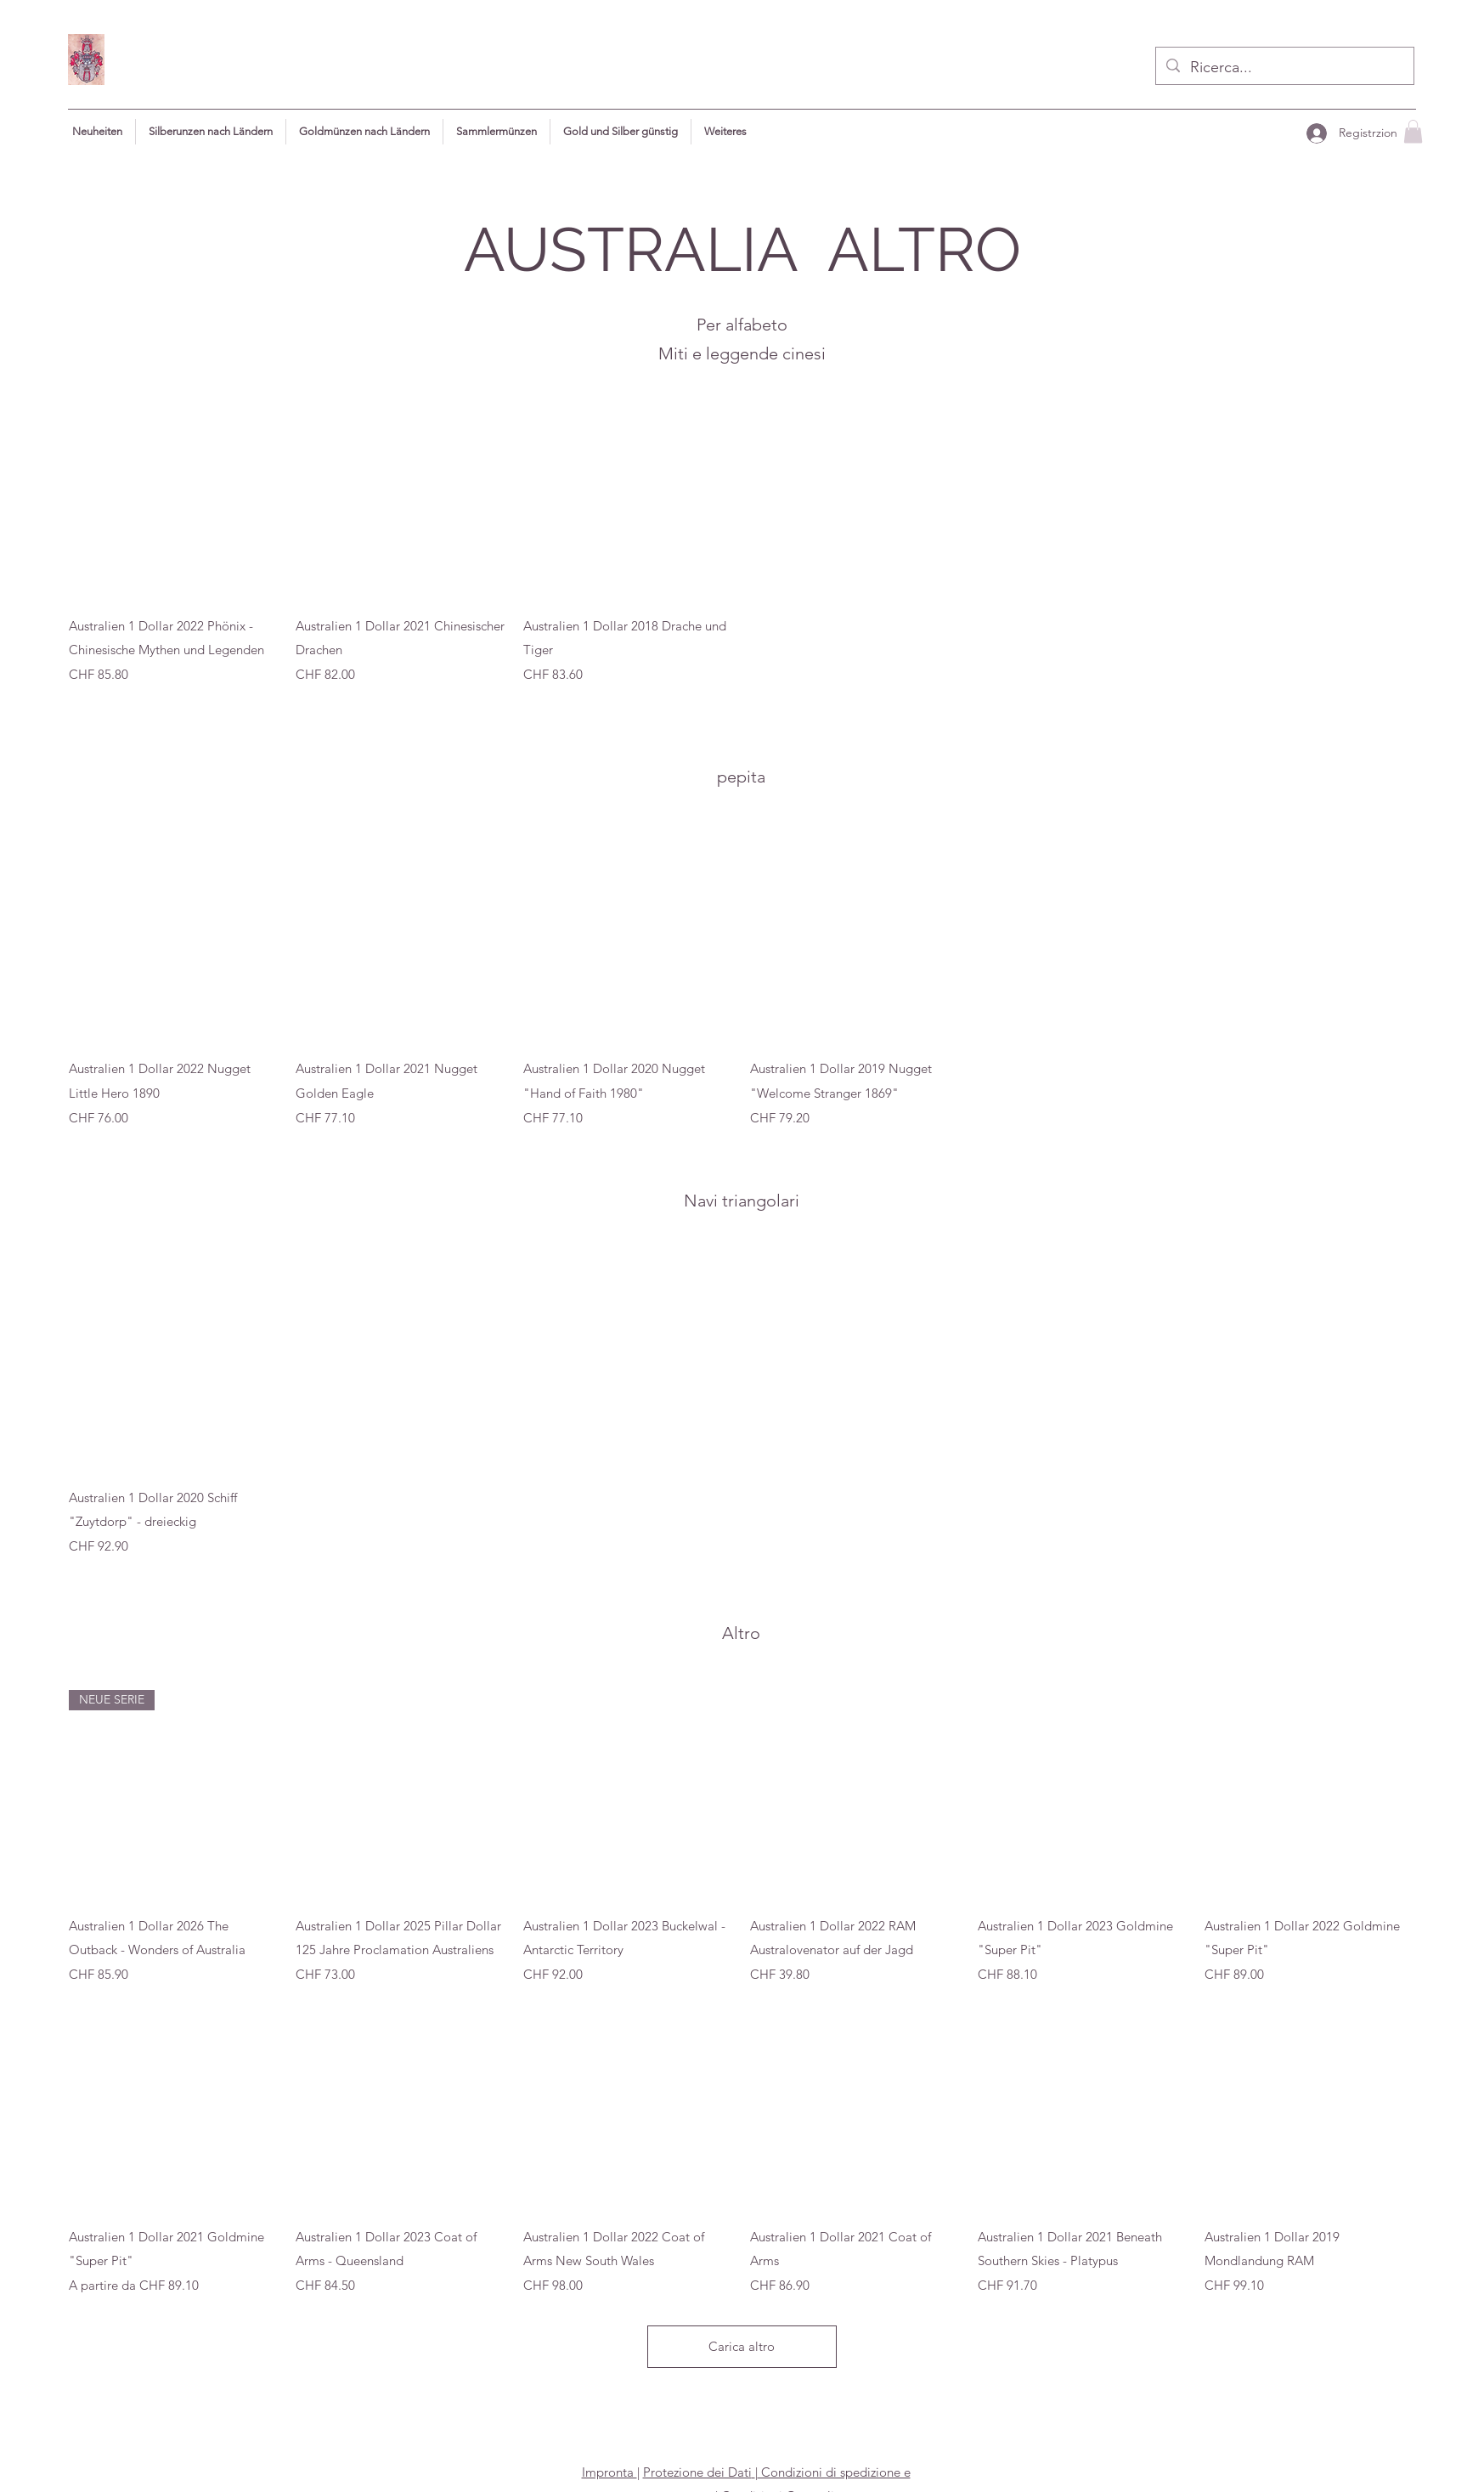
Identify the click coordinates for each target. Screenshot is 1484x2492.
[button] (725, 131)
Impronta (609, 2472)
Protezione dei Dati (697, 2472)
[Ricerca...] (1284, 68)
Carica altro (741, 2346)
